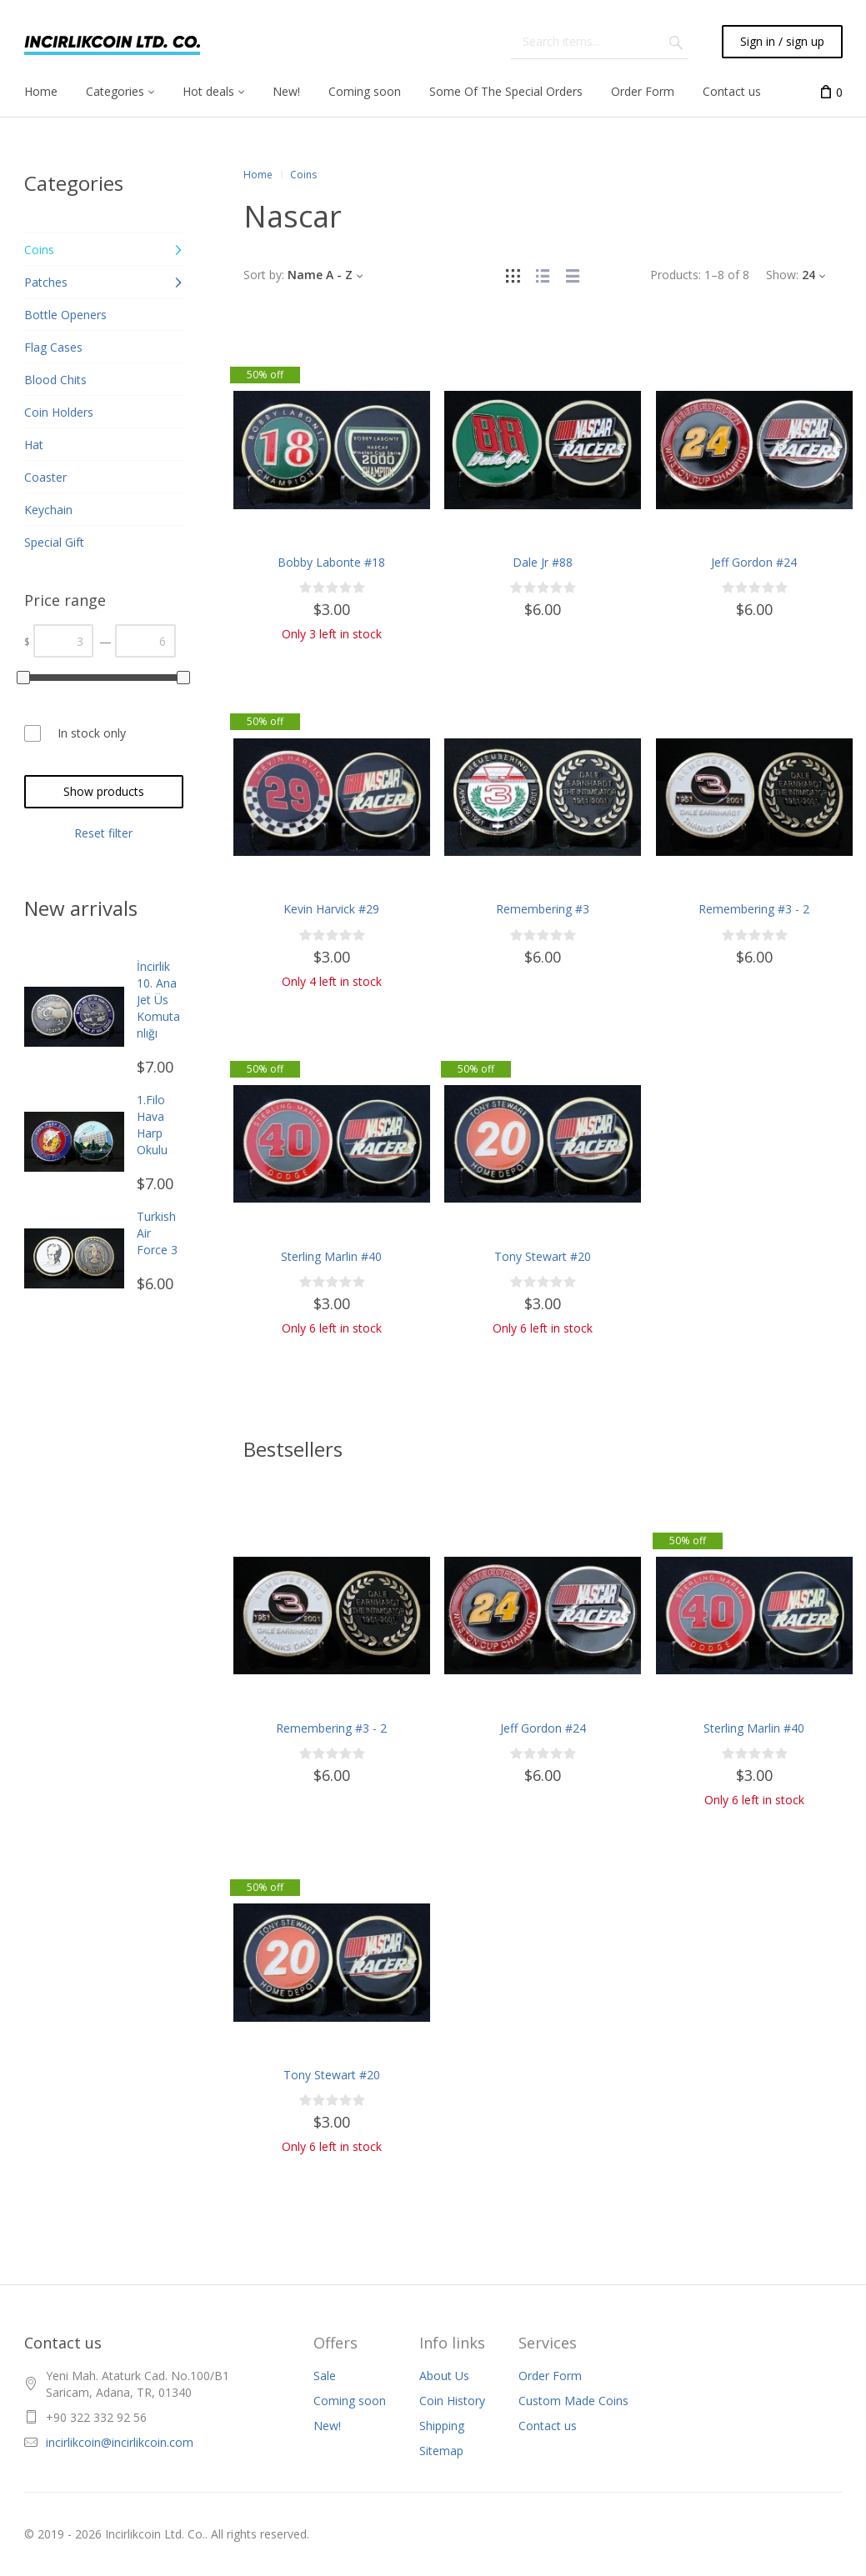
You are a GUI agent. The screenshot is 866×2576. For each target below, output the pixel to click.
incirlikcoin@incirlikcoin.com (119, 2442)
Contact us (547, 2425)
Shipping (441, 2425)
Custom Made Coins (573, 2400)
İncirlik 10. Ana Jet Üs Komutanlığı (158, 999)
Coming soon (349, 2400)
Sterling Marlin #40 (331, 1256)
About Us (444, 2375)
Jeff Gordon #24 (754, 562)
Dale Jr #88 (543, 562)
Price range (65, 600)
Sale (324, 2375)
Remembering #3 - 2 (753, 909)
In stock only (92, 733)
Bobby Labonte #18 (331, 562)
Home (258, 175)
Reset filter (103, 833)
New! (327, 2425)
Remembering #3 (542, 909)
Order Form (550, 2375)
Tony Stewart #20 (542, 1256)
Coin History (452, 2400)
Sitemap (441, 2450)
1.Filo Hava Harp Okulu (152, 1125)
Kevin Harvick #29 (331, 909)
